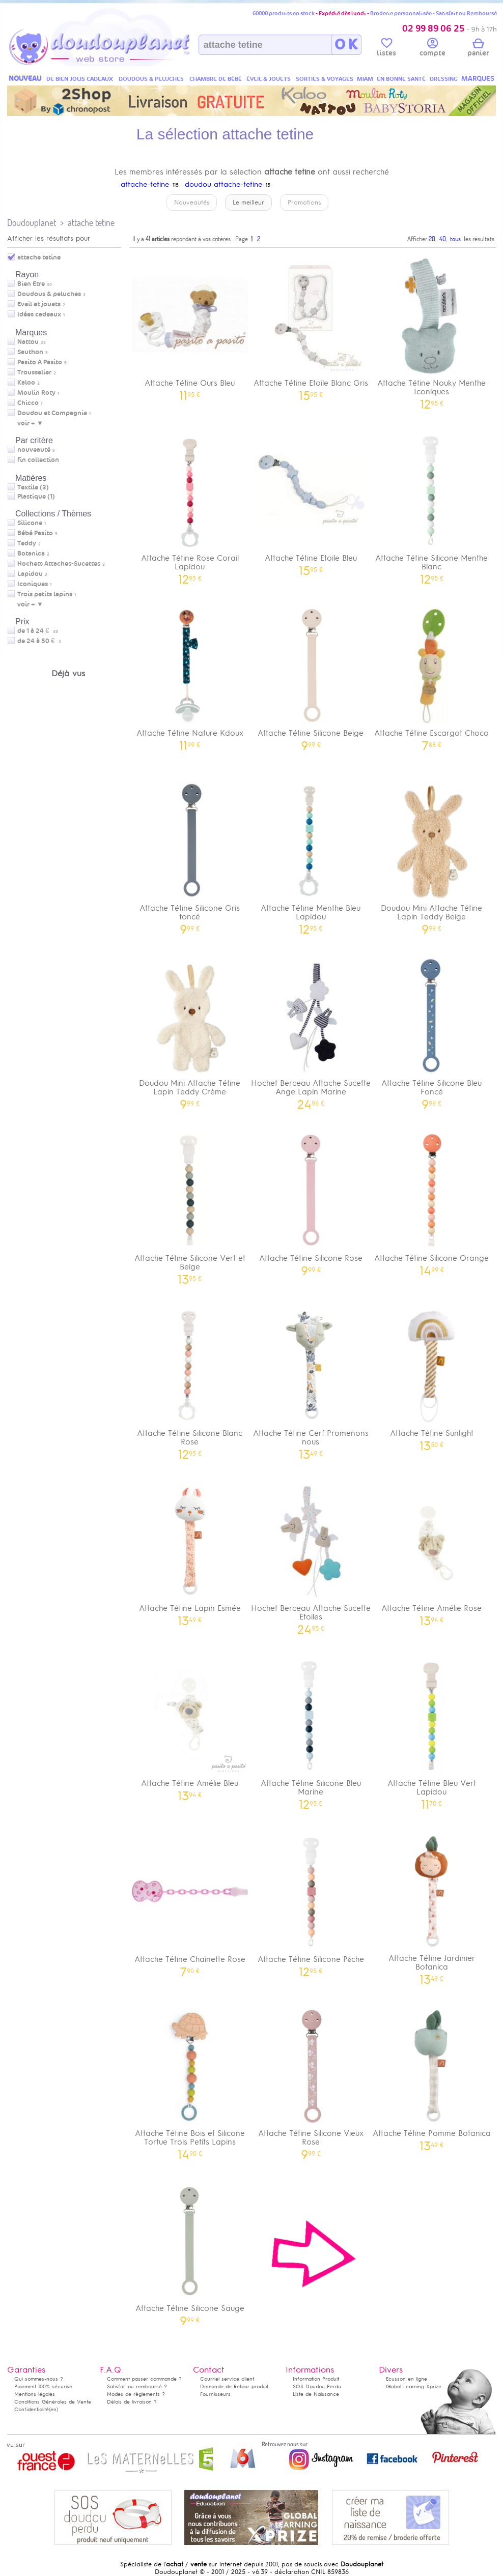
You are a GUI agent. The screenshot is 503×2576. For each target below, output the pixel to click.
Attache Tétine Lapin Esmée (189, 1551)
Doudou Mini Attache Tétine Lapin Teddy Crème (189, 1030)
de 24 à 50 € (39, 641)
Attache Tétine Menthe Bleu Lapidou (311, 855)
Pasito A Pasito (39, 362)
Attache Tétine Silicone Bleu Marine (311, 1730)
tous (455, 239)
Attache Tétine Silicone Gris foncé (189, 855)
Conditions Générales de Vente (52, 2402)
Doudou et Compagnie (52, 413)
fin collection (38, 460)
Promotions (304, 202)
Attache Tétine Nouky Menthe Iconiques (431, 330)
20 (432, 239)
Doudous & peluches (49, 294)
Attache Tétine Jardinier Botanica (431, 1905)
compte (432, 48)
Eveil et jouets (39, 304)
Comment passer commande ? (144, 2379)
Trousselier (34, 372)
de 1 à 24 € (37, 631)
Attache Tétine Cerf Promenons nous (311, 1380)
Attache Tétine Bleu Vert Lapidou (431, 1730)
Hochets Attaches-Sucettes (58, 564)
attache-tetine (145, 184)
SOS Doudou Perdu (317, 2386)
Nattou (28, 342)
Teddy (26, 543)
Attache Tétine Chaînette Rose (189, 1901)
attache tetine (91, 222)
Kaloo (26, 383)
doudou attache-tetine (223, 184)
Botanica (31, 553)
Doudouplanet (31, 222)
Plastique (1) (36, 497)
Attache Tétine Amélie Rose (431, 1551)
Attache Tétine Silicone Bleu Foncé (431, 1030)
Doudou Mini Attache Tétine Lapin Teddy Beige (431, 855)
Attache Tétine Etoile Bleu (311, 501)
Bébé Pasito (35, 533)
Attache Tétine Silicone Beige (311, 676)
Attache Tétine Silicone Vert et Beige (189, 1205)
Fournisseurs (215, 2394)
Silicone (29, 523)
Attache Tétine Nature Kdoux (189, 676)
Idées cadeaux (39, 314)
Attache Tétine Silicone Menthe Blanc (431, 505)
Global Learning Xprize (413, 2386)
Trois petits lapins (44, 594)
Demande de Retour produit (234, 2386)
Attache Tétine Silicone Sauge (189, 2251)
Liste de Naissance (316, 2394)
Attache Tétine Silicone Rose (311, 1201)
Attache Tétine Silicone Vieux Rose (311, 2080)
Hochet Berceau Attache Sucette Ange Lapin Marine (311, 1030)
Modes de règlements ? (136, 2394)
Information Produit (316, 2379)
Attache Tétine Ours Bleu (189, 326)
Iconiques (32, 584)
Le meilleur (248, 202)
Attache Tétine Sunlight (431, 1376)
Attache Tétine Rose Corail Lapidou (189, 505)
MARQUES (477, 78)
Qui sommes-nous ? (38, 2379)
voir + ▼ (30, 423)
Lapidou (30, 574)
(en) (53, 2409)
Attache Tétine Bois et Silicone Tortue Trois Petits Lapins (189, 2080)
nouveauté (33, 450)
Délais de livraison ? (132, 2402)
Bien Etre (31, 284)
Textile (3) (33, 487)
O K (345, 45)
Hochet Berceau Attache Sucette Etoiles (311, 1555)
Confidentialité (31, 2409)
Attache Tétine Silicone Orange (431, 1201)
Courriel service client (227, 2379)
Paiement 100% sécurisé (43, 2386)
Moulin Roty (36, 393)
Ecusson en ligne (406, 2379)
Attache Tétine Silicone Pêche (311, 1901)
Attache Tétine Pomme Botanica (431, 2076)
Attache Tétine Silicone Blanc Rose (189, 1380)
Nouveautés (191, 202)
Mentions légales (34, 2394)
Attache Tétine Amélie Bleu (189, 1726)
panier (478, 48)
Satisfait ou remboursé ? (137, 2386)
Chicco (28, 403)
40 (442, 239)
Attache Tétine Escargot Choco (431, 676)
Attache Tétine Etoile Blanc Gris (311, 326)
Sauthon (30, 352)
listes (386, 48)
